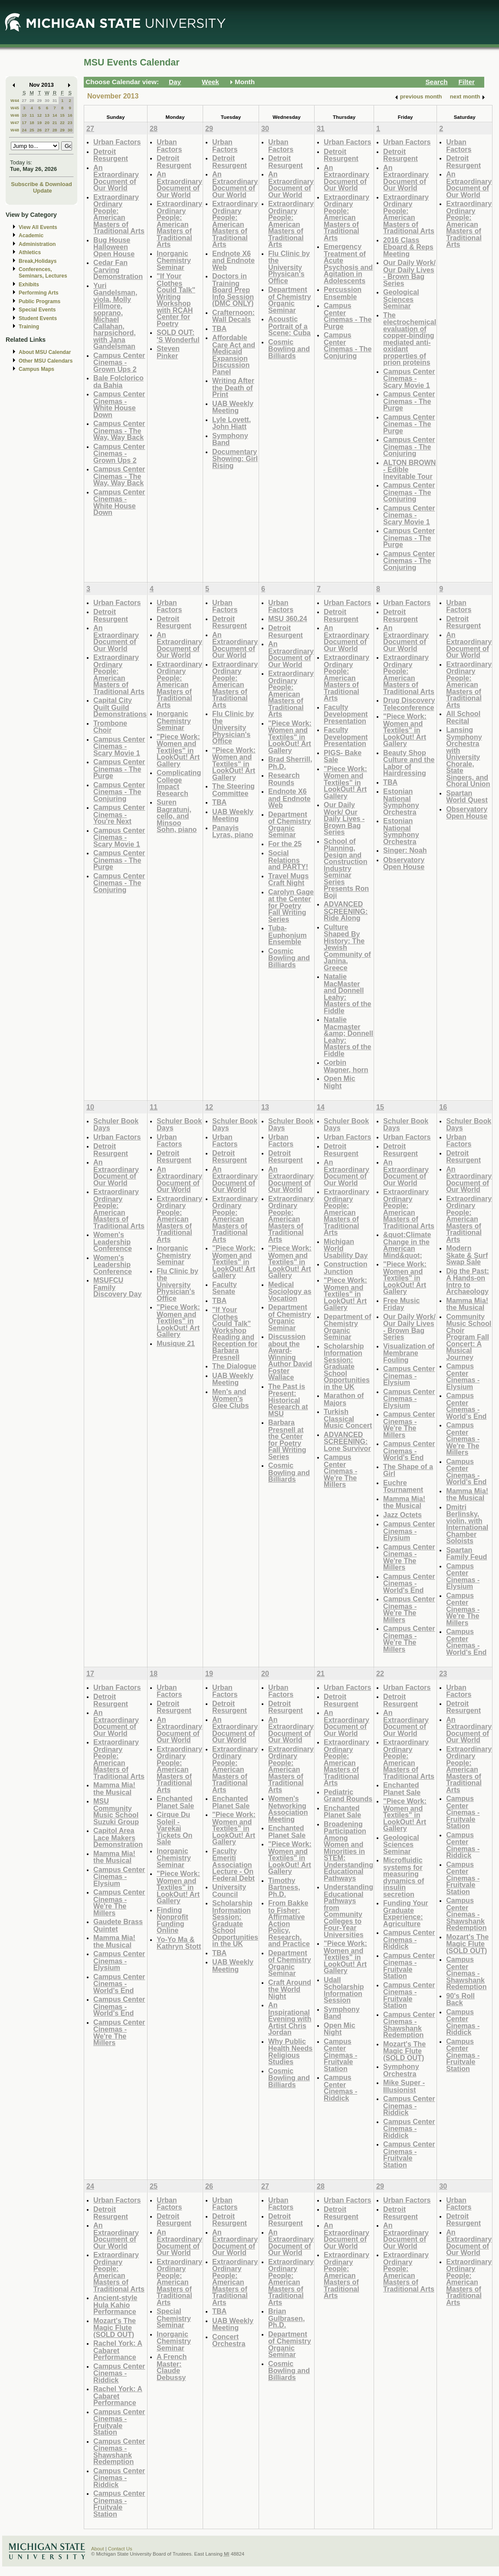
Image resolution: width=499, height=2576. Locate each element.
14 (55, 115)
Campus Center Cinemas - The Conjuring (347, 345)
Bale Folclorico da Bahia (118, 381)
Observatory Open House (403, 863)
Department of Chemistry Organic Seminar (289, 299)
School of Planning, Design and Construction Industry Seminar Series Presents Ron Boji (346, 868)
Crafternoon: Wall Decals (233, 316)
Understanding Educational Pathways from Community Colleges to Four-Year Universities (348, 1910)
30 (47, 100)
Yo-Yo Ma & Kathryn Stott (179, 1943)
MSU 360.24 (287, 618)
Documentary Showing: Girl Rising (235, 458)
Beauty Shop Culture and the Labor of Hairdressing (408, 763)
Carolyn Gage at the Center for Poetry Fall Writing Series (291, 905)
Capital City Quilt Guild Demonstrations (120, 707)
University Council (229, 1890)
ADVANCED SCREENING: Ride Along (346, 911)
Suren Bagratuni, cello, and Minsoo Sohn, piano (177, 815)
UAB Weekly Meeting (232, 407)
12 (39, 115)
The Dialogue (234, 1366)
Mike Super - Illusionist (404, 2086)
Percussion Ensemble (342, 293)
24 (24, 130)
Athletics (30, 252)
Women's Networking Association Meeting (288, 1808)
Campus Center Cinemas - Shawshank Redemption (409, 2024)
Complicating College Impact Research (179, 783)
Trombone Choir (110, 726)
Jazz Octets (402, 1515)
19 (39, 122)
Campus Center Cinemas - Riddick (340, 2087)
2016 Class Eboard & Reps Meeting (408, 247)
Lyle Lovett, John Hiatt (231, 423)
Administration (37, 244)
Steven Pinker (168, 352)
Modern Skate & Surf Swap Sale (467, 1255)
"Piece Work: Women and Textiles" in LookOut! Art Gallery (178, 750)
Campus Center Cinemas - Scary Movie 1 (409, 378)
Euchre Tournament (403, 1486)
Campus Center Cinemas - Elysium (409, 1375)
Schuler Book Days (115, 1124)
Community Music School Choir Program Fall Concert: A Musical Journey (468, 1337)
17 (24, 122)
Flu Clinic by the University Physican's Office (289, 267)
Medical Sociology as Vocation (290, 1291)
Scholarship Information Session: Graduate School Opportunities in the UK (347, 1366)
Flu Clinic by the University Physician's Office (233, 727)
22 (62, 122)
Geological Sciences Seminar (401, 299)
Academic (31, 235)
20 (47, 122)
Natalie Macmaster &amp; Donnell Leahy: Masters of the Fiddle (348, 1036)
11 (32, 115)
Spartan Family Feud (466, 1553)
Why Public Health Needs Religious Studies (290, 2051)
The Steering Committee (233, 789)
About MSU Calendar (45, 352)
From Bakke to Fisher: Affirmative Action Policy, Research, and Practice (289, 1923)
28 (32, 100)
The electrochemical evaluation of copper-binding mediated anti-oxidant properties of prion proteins (409, 339)
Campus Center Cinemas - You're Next (119, 814)
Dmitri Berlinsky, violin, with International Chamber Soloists (467, 1524)
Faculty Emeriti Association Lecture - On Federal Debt (233, 1864)
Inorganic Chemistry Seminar (174, 260)
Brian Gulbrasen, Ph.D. (286, 2318)
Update (42, 190)
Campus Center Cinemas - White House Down (119, 404)
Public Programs (39, 301)
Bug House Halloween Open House (114, 247)
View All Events (38, 227)
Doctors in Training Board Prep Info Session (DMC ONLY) (233, 289)
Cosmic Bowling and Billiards (289, 349)
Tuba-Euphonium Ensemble (287, 935)
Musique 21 (176, 1343)
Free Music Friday (401, 1304)
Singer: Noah (405, 850)
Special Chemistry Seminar (174, 2318)
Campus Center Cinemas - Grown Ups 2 (119, 362)
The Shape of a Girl (408, 1470)
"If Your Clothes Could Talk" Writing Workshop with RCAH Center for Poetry (176, 299)
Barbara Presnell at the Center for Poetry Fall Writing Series (287, 1439)
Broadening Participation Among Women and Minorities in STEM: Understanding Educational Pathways (348, 1851)
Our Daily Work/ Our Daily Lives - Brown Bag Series (409, 273)
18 (32, 122)
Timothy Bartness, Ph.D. (284, 1887)
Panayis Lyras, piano (232, 831)
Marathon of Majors (344, 1399)
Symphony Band (230, 439)
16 (70, 115)
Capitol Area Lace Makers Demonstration (118, 1837)
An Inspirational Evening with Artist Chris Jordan (290, 2018)
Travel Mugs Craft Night (288, 879)
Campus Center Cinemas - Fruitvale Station (340, 2054)
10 (24, 115)
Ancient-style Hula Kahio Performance (115, 2304)
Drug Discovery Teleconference (409, 703)
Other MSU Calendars (46, 361)
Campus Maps (36, 369)
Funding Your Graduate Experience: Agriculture (405, 1913)
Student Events (38, 318)
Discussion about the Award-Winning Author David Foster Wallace (290, 1356)
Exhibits (29, 284)
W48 (14, 130)
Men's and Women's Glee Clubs (230, 1398)
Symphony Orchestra (401, 2070)
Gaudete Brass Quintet (118, 1925)
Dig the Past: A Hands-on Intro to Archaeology (467, 1281)
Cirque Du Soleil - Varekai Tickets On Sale (174, 1828)
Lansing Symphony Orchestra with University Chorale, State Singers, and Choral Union (468, 757)
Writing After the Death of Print (233, 387)
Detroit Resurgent (110, 155)
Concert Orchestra (228, 2340)
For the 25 (285, 844)
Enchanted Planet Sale (175, 1802)
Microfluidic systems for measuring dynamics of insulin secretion (403, 1877)
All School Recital (463, 717)
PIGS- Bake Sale (342, 756)
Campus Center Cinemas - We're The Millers (340, 1470)
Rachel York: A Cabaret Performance (117, 2350)
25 (32, 130)
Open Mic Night (339, 1082)
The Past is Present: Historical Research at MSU (288, 1399)
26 (39, 130)
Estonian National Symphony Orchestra (401, 801)
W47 (14, 122)
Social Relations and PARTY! (288, 860)
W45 (14, 107)
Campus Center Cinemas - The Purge (347, 315)
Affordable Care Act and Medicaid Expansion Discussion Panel (233, 355)
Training (29, 327)
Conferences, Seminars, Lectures (43, 272)
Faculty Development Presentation (346, 714)
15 (62, 115)
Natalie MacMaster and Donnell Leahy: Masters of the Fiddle (347, 993)
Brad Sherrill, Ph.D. (290, 762)
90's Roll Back (460, 1999)
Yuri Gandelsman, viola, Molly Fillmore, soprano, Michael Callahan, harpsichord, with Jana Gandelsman (115, 315)
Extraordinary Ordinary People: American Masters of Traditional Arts (118, 214)
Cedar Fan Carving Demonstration (118, 269)
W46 (14, 115)
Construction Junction (346, 1267)
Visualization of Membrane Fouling (408, 1353)
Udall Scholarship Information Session (344, 1990)
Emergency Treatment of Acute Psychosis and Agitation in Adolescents (348, 263)
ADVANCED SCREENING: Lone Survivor (347, 1441)
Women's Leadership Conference (112, 1241)
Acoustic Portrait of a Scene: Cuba (289, 326)
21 (55, 122)
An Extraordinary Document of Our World (116, 178)
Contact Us (120, 2548)
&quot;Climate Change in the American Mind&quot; (407, 1245)
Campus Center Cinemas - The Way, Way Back (119, 430)
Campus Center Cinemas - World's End (409, 1450)
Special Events (37, 310)
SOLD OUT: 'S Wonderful (178, 336)
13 (47, 115)
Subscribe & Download (41, 184)
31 (55, 100)
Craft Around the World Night (289, 1989)
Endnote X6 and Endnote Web (233, 260)
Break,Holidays (38, 261)
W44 (14, 100)
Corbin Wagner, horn (346, 1066)
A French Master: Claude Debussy (172, 2367)
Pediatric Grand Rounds (348, 1795)
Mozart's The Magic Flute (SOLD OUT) (404, 2051)
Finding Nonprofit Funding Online (172, 1920)
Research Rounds (284, 778)
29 (39, 100)
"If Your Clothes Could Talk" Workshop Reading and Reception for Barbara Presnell (234, 1333)
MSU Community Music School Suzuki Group (116, 1811)
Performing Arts (39, 293)
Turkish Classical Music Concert (348, 1418)
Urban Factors (117, 142)
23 (70, 122)
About (97, 2548)
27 (24, 100)
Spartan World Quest (467, 796)
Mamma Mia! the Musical (404, 1502)
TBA (219, 328)
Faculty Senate (224, 1288)
